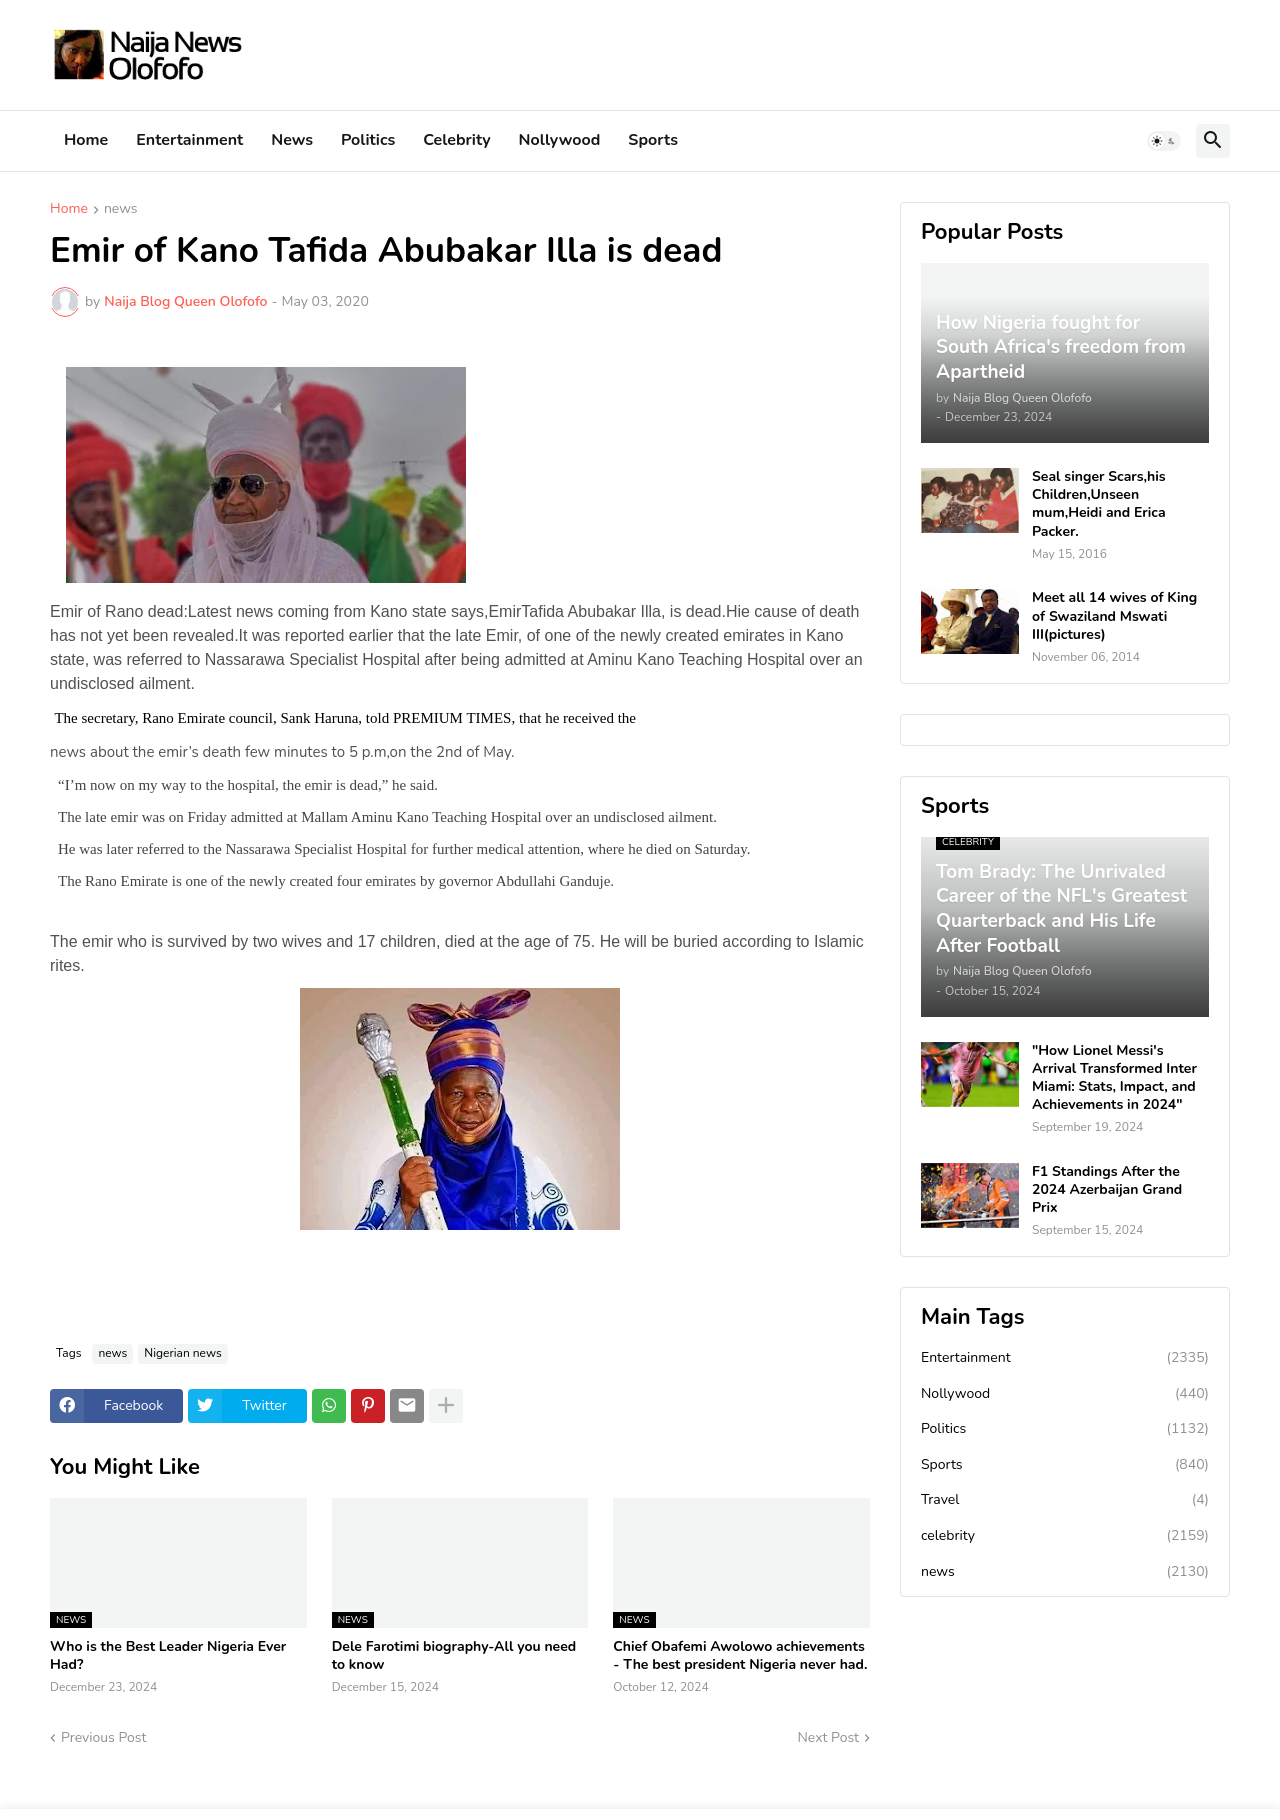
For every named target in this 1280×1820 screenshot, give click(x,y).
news (121, 210)
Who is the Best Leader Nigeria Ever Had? (168, 1656)
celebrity (1065, 1536)
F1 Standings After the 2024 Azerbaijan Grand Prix (1107, 1190)
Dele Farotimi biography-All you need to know (454, 1656)
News (292, 140)
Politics (368, 140)
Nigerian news (182, 1353)
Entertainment (189, 140)
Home (86, 140)
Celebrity (456, 140)
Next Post (828, 1737)
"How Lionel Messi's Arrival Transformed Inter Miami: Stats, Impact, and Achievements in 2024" (1114, 1078)
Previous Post (103, 1737)
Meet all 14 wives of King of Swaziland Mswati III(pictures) (1114, 616)
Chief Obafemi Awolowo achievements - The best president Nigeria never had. (740, 1656)
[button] (1164, 141)
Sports (653, 140)
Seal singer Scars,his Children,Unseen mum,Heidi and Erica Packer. (1099, 504)
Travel (1065, 1500)
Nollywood (560, 140)
